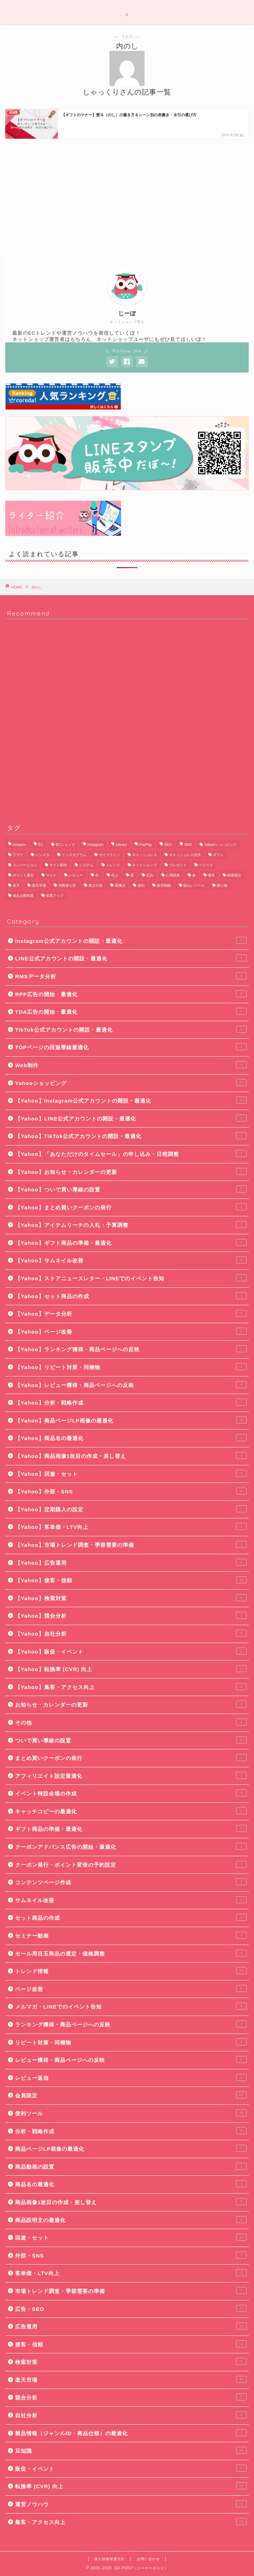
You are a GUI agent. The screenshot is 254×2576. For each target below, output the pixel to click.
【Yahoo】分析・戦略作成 (131, 1402)
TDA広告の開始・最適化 (131, 1011)
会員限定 (131, 2094)
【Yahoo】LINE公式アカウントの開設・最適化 (131, 1118)
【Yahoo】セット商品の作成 (131, 1295)
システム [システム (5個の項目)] (86, 865)
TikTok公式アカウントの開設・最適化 (131, 1029)
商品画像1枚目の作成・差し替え (131, 2201)
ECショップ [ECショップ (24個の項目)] (65, 845)
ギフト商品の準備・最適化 (131, 1828)
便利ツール (131, 2112)
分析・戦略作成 (131, 2130)
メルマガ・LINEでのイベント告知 (131, 2006)
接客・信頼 (131, 2343)
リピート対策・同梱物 (131, 2041)
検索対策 (131, 2361)
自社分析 (131, 2414)
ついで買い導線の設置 (131, 1739)
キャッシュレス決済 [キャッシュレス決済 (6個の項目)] (185, 855)
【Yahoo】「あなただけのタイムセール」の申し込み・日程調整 (131, 1153)
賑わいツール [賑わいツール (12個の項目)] (194, 885)
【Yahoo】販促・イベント (131, 1651)
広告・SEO (131, 2308)
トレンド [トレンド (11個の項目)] (113, 865)
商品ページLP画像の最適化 (131, 2148)
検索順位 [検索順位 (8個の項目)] (234, 875)
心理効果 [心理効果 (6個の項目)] (173, 875)
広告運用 (131, 2325)
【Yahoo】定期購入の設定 (131, 1508)
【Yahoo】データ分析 (131, 1313)
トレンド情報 (131, 1970)
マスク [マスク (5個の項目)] (51, 875)
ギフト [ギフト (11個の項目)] (218, 855)
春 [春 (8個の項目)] (194, 875)
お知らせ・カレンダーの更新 (131, 1704)
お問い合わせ (148, 2559)
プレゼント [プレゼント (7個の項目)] (178, 865)
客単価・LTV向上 (131, 2272)
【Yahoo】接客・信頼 (131, 1579)
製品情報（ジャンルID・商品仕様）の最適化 (131, 2432)
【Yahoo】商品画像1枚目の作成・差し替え (131, 1455)
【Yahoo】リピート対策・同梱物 (131, 1366)
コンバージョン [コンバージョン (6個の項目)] (25, 865)
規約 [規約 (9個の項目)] (141, 885)
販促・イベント (131, 2468)
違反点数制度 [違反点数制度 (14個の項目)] (23, 896)
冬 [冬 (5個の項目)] (97, 875)
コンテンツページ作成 (131, 1881)
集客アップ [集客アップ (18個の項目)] (55, 896)
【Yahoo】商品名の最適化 (131, 1437)
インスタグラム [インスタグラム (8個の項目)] (74, 855)
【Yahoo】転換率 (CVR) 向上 (131, 1668)
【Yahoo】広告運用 (131, 1562)
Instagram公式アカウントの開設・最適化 (131, 940)
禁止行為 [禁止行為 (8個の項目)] (95, 885)
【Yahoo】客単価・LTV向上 (131, 1526)
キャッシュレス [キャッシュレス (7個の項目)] (144, 855)
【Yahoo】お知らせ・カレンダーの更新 (131, 1171)
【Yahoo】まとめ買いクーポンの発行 (131, 1206)
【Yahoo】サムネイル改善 (131, 1259)
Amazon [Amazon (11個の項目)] (19, 845)
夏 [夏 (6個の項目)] (132, 875)
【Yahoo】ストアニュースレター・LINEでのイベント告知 (131, 1277)
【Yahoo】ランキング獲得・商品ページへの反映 (131, 1348)
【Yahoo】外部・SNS (131, 1490)
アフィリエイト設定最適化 (131, 1775)
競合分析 (131, 2396)
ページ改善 (131, 1988)
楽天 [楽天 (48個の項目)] (16, 885)
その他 (131, 1722)
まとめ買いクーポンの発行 (131, 1757)
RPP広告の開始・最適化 (131, 993)
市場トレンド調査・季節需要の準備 (131, 2290)
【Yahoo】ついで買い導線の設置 (131, 1188)
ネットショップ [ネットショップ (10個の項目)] (144, 865)
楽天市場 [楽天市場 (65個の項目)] (39, 885)
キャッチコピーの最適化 (131, 1810)
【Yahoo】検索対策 (131, 1597)
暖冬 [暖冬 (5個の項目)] (211, 875)
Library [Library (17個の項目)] (121, 845)
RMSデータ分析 (131, 975)
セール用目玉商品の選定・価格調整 (131, 1953)
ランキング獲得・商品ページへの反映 (131, 2024)
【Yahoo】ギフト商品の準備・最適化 (131, 1242)
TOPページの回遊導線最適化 (131, 1046)
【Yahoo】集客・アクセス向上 (131, 1686)
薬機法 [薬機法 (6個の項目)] (120, 885)
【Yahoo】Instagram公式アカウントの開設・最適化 (131, 1100)
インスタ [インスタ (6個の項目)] (42, 855)
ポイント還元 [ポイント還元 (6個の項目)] (23, 875)
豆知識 (131, 2450)
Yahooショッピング (131, 1082)
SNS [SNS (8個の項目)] (188, 845)
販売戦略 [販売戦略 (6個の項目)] (164, 885)
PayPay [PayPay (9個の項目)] (145, 845)
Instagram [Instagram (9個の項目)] (95, 845)
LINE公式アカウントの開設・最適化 (131, 957)
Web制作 (131, 1064)
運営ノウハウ (131, 2503)
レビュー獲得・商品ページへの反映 (131, 2059)
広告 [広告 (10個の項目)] (149, 875)
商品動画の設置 (131, 2166)
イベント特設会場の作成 (131, 1792)
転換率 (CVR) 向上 (131, 2485)
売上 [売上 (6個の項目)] (114, 875)
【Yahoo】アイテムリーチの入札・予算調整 (131, 1224)
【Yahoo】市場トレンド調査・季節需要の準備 (131, 1544)
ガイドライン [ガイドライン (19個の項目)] (109, 855)
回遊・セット (131, 2237)
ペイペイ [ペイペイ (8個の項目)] (206, 865)
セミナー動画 (131, 1935)
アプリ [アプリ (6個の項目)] (18, 855)
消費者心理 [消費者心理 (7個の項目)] (67, 885)
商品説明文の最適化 (131, 2219)
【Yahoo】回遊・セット (131, 1473)
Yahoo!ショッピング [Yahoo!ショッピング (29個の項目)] (220, 845)
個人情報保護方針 (109, 2559)
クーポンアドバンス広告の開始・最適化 (131, 1846)
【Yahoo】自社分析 (131, 1633)
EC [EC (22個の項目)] (40, 845)
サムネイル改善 (131, 1899)
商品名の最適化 (131, 2183)
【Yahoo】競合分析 (131, 1615)
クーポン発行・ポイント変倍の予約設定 (131, 1864)
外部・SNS (131, 2255)
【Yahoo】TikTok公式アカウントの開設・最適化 (131, 1135)
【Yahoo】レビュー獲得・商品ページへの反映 (131, 1384)
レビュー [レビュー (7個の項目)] (76, 875)
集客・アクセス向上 (131, 2521)
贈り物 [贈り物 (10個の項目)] (222, 885)
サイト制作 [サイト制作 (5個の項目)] (58, 865)
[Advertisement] (127, 196)
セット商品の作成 (131, 1917)
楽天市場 (131, 2379)
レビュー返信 (131, 2077)
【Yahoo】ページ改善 (131, 1331)
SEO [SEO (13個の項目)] (168, 845)
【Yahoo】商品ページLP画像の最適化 (131, 1420)
